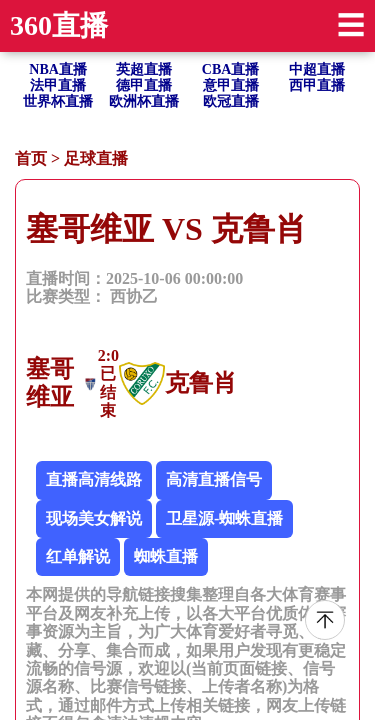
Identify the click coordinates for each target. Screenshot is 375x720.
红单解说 (78, 556)
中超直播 (317, 69)
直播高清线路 (94, 479)
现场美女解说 (94, 518)
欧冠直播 (231, 101)
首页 (31, 158)
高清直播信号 (214, 479)
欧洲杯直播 (144, 101)
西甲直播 (317, 85)
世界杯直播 (58, 101)
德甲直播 (144, 85)
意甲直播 (231, 85)
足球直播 (96, 158)
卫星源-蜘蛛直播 (224, 518)
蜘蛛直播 (166, 556)
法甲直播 (58, 85)
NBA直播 (58, 69)
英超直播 (144, 69)
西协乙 (134, 296)
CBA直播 (231, 69)
